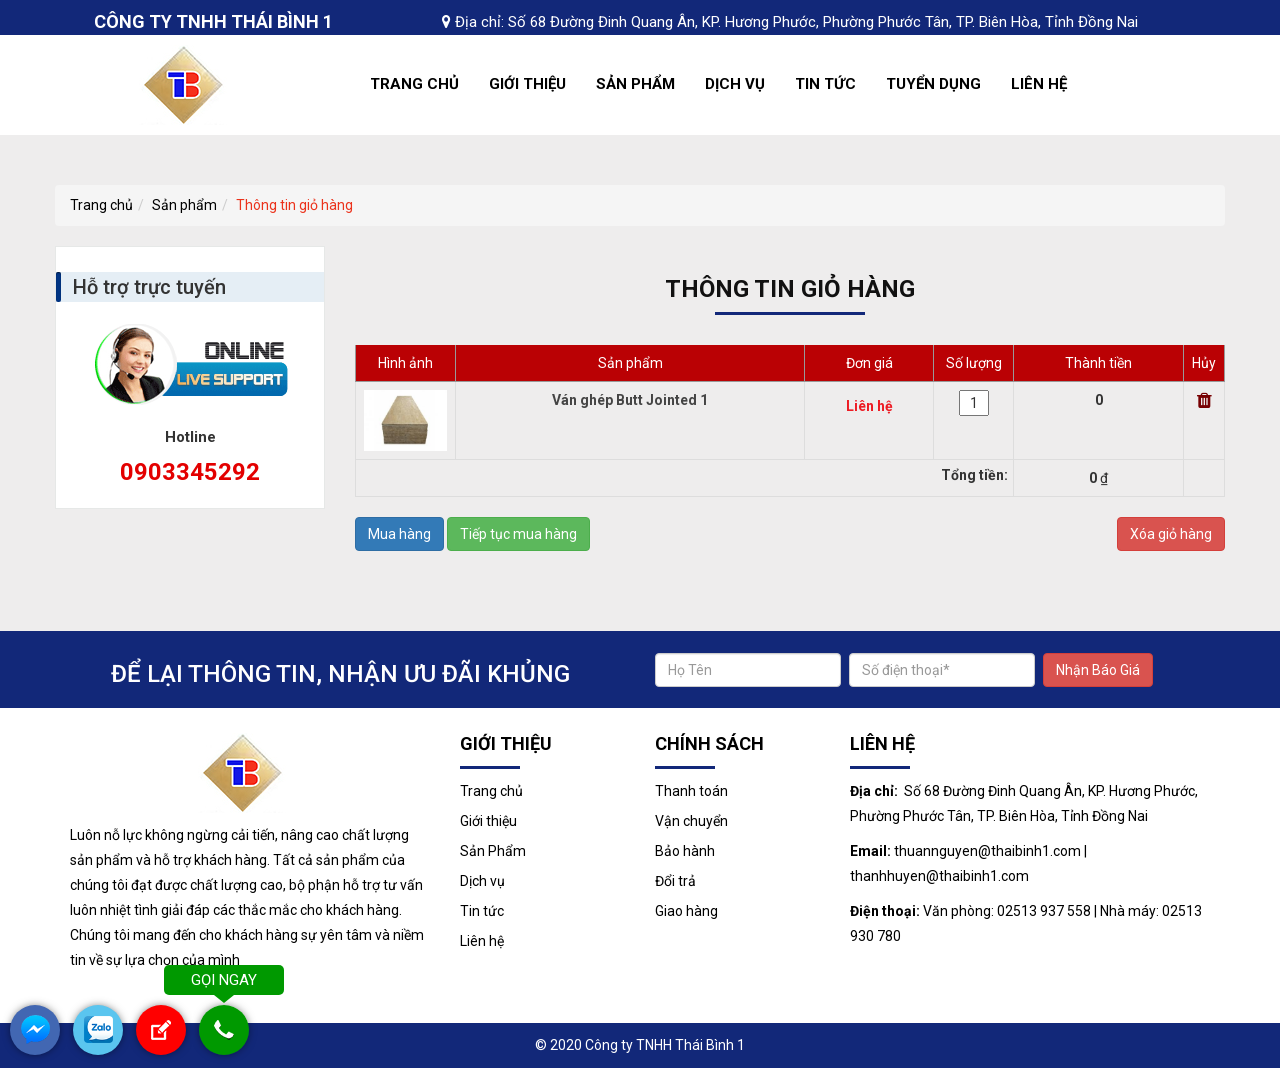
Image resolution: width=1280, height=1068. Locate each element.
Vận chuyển (691, 821)
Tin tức (825, 84)
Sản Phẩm (635, 84)
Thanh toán (691, 791)
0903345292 (190, 472)
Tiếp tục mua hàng (518, 534)
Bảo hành (685, 851)
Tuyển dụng (933, 84)
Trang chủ (414, 84)
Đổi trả (675, 881)
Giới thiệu (527, 84)
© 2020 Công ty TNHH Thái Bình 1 (640, 1045)
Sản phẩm (184, 205)
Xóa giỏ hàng (1171, 534)
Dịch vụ (735, 84)
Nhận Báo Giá (1098, 670)
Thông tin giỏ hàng (294, 205)
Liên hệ (1039, 84)
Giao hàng (686, 911)
